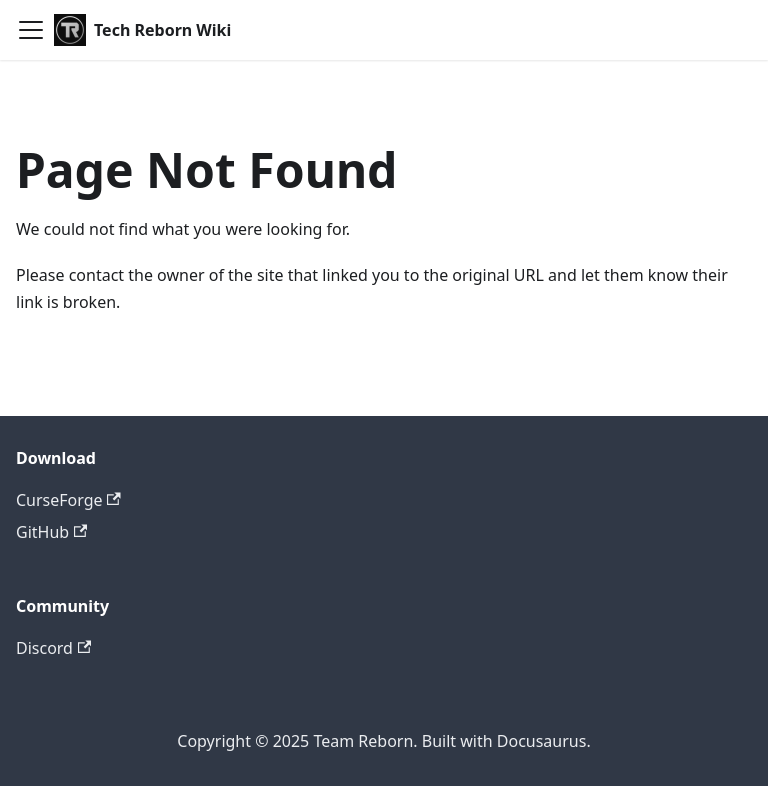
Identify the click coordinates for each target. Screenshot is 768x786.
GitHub (51, 532)
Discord (53, 648)
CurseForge (68, 500)
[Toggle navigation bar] (31, 30)
